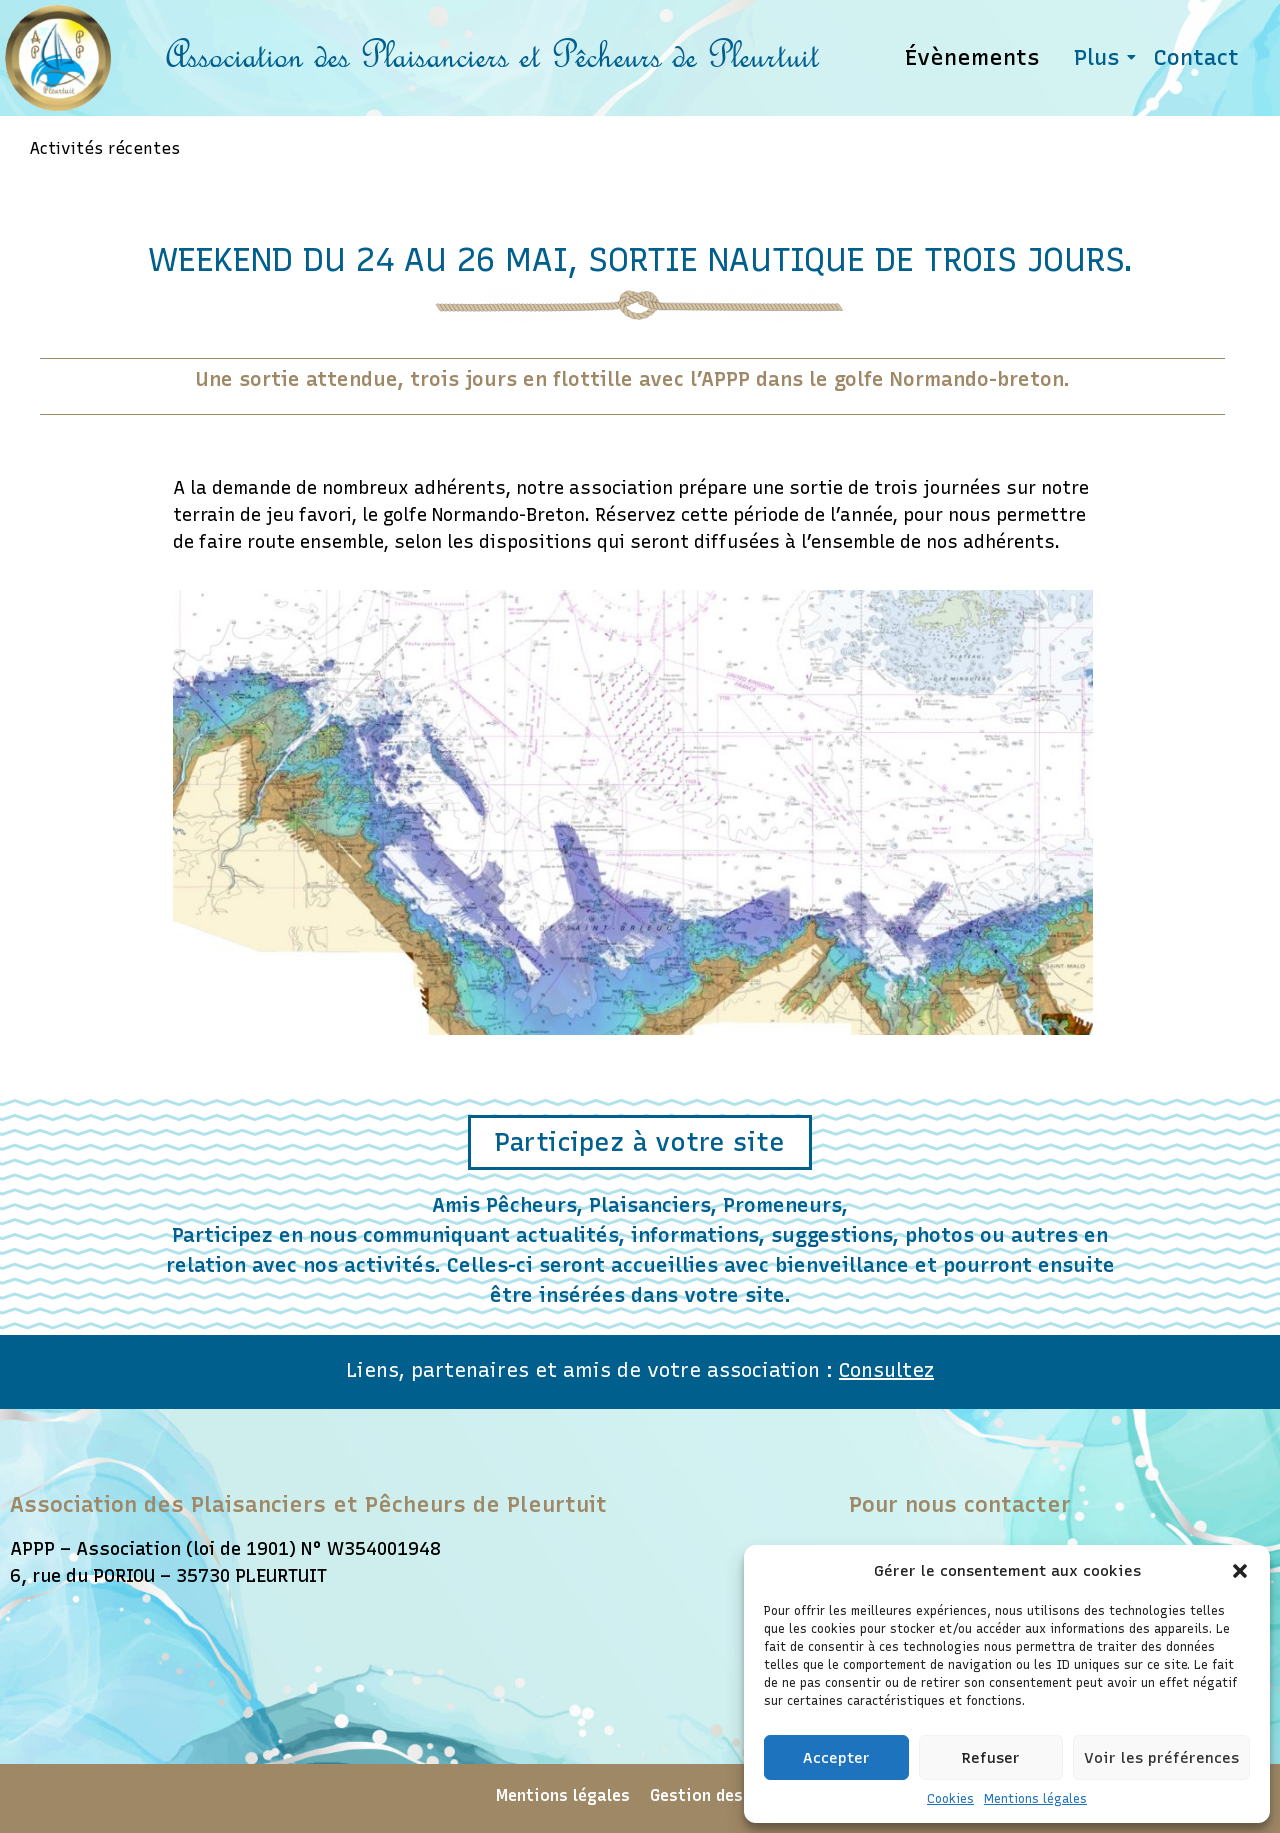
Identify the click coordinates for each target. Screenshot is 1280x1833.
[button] (1240, 1571)
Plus (1100, 57)
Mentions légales (1035, 1799)
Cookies (950, 1799)
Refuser (991, 1758)
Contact (1196, 57)
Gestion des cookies (729, 1796)
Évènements (972, 57)
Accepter (836, 1758)
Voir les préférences (1161, 1758)
